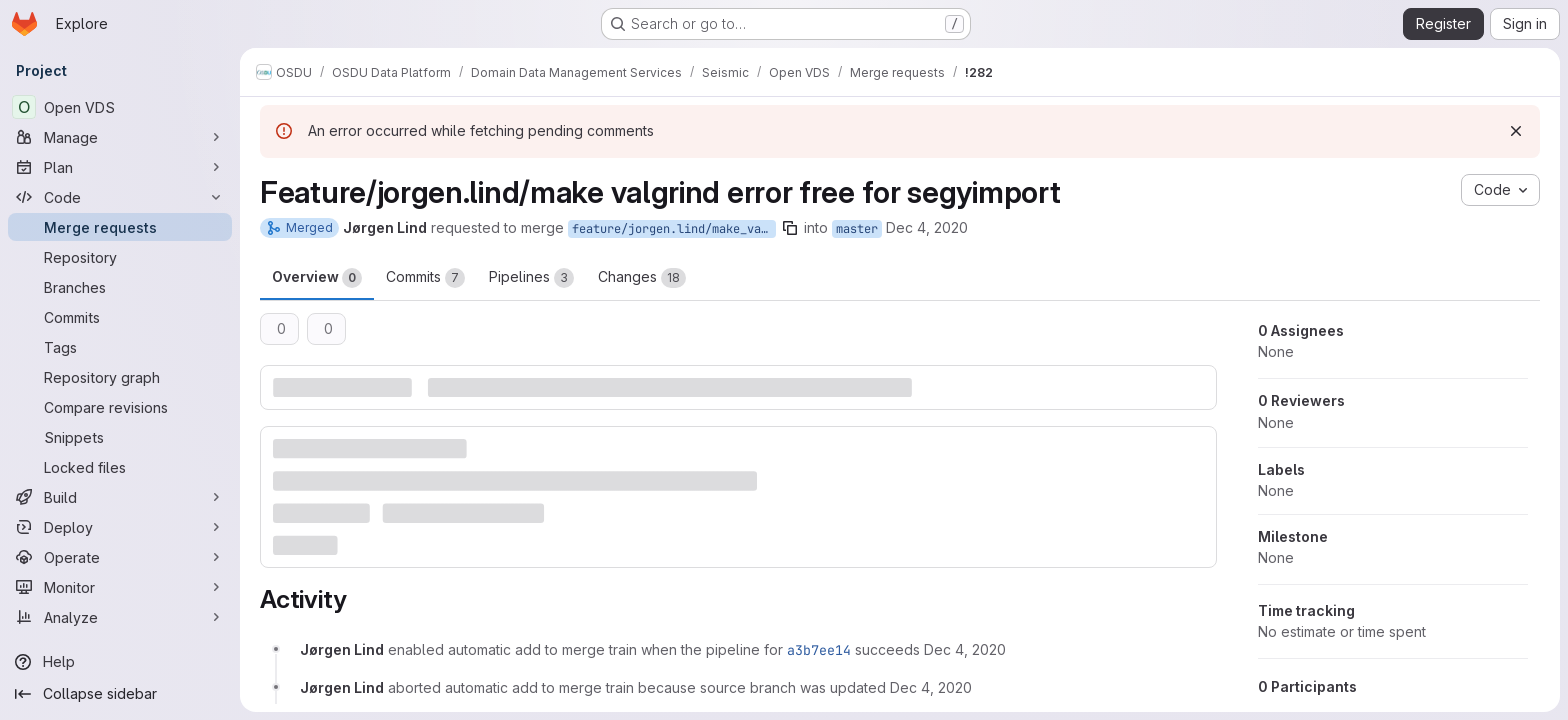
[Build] (120, 497)
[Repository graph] (120, 377)
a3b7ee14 (819, 650)
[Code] (120, 197)
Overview (317, 278)
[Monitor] (120, 587)
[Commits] (120, 317)
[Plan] (120, 167)
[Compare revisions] (120, 407)
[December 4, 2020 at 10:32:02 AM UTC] (931, 687)
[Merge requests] (120, 227)
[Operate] (120, 557)
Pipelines (531, 278)
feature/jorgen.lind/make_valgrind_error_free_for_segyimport (674, 229)
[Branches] (120, 287)
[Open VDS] (120, 107)
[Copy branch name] (790, 228)
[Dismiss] (1516, 131)
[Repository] (120, 257)
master (857, 229)
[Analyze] (120, 617)
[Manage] (120, 137)
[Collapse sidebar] (120, 694)
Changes (642, 278)
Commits (425, 278)
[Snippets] (120, 437)
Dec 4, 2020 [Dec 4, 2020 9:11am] (927, 227)
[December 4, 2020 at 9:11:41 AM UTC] (965, 649)
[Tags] (120, 347)
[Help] (120, 662)
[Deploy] (120, 527)
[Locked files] (120, 467)
